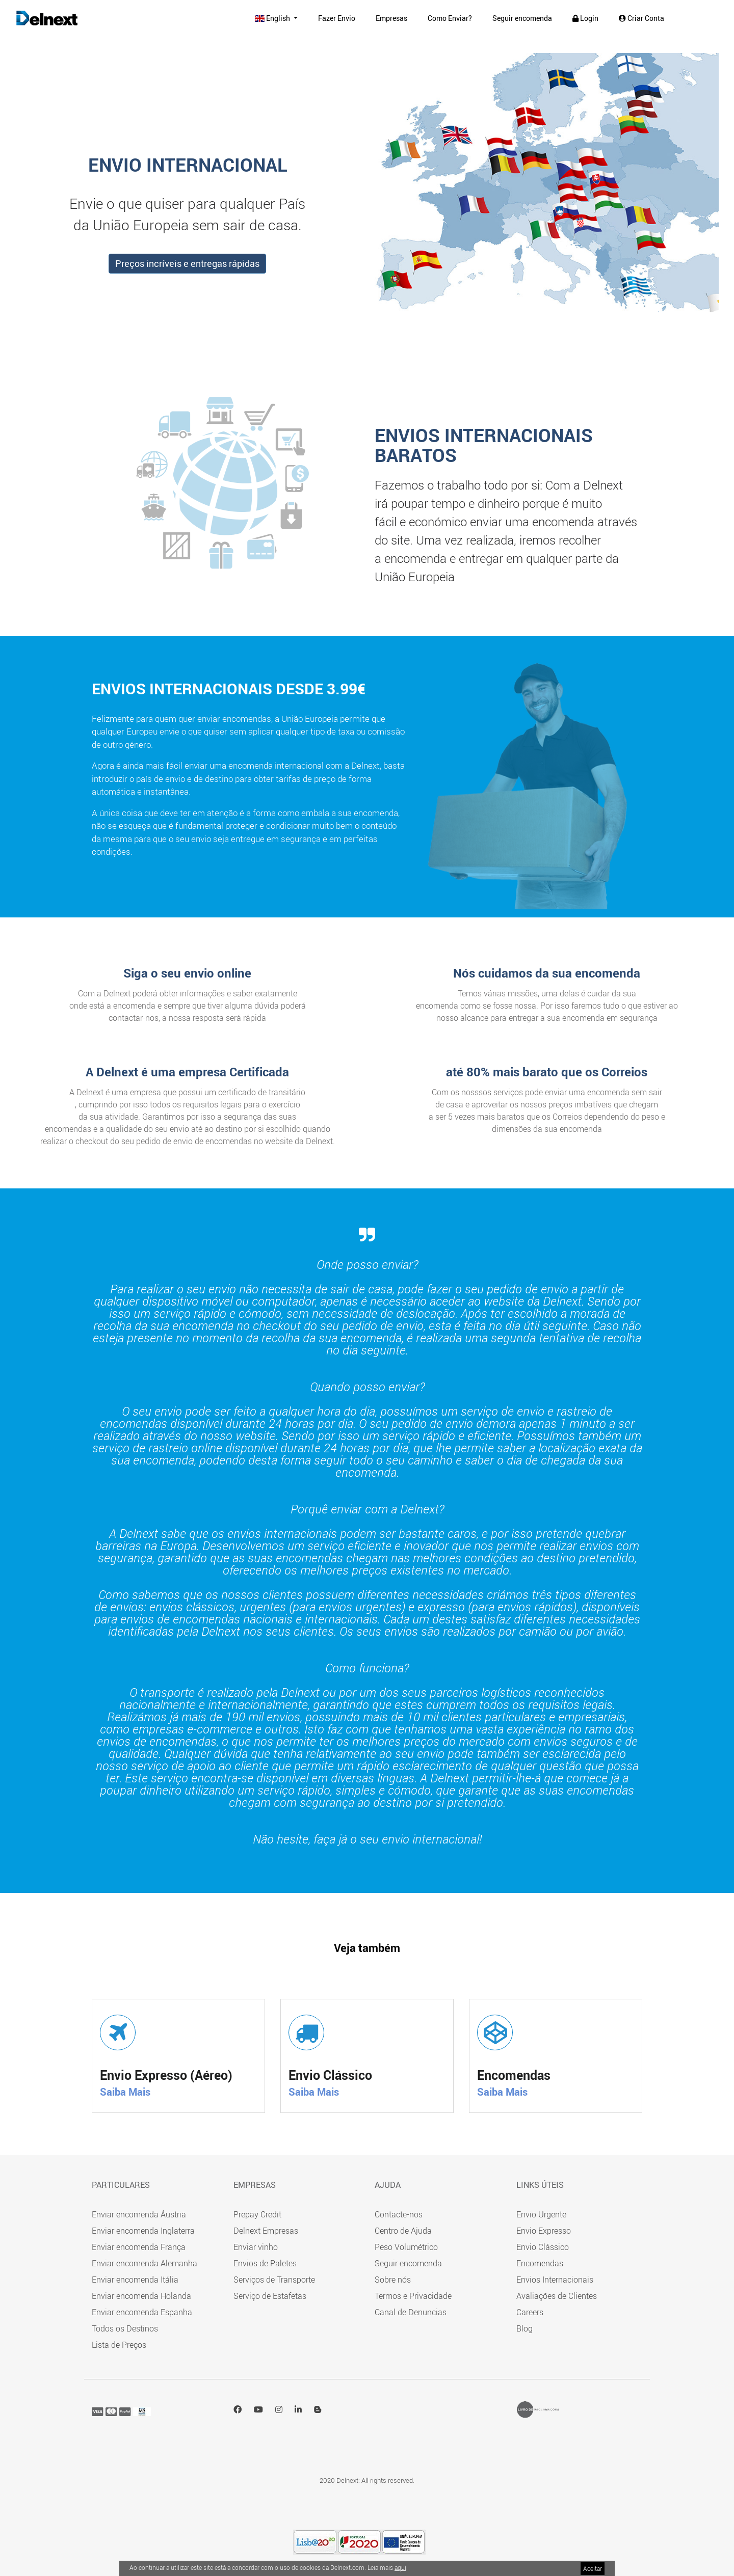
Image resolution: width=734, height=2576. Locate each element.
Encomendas (539, 2263)
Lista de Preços (119, 2344)
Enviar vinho (255, 2247)
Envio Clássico (542, 2247)
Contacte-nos (399, 2214)
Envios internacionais (182, 688)
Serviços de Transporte (274, 2279)
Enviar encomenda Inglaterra (143, 2230)
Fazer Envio (336, 18)
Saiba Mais (125, 2092)
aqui (400, 2567)
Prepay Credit (257, 2214)
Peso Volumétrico (406, 2247)
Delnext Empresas (265, 2230)
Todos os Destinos (125, 2328)
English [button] (273, 18)
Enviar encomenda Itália (135, 2279)
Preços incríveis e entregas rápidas (187, 263)
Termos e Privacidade (413, 2295)
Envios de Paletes (265, 2263)
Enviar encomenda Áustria (139, 2214)
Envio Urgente (541, 2214)
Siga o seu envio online (187, 973)
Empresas (391, 18)
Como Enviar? (450, 18)
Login (585, 18)
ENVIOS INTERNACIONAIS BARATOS (484, 445)
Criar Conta (641, 18)
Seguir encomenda (522, 18)
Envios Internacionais (554, 2279)
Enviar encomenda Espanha (142, 2312)
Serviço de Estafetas (269, 2295)
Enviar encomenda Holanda (141, 2295)
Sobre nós (393, 2279)
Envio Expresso (543, 2230)
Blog (524, 2328)
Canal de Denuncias (411, 2312)
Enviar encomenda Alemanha (144, 2263)
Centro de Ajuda (403, 2230)
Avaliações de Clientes (556, 2295)
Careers (529, 2312)
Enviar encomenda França (139, 2247)
